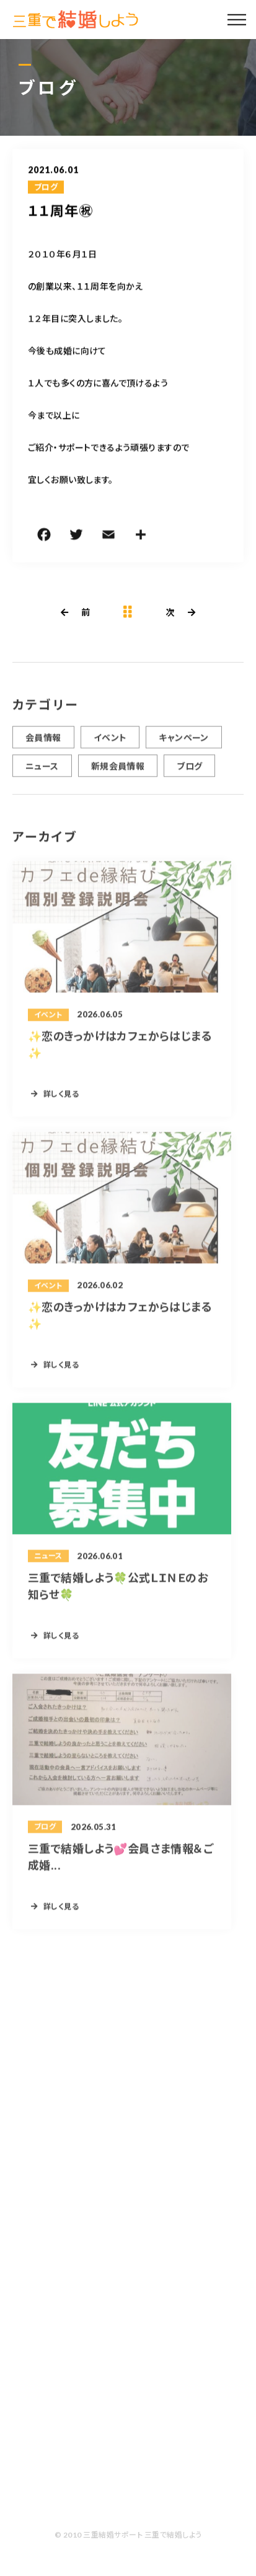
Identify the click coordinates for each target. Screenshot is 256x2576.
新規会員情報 (118, 771)
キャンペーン (184, 743)
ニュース (42, 771)
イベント (110, 743)
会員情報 (43, 743)
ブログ (46, 188)
